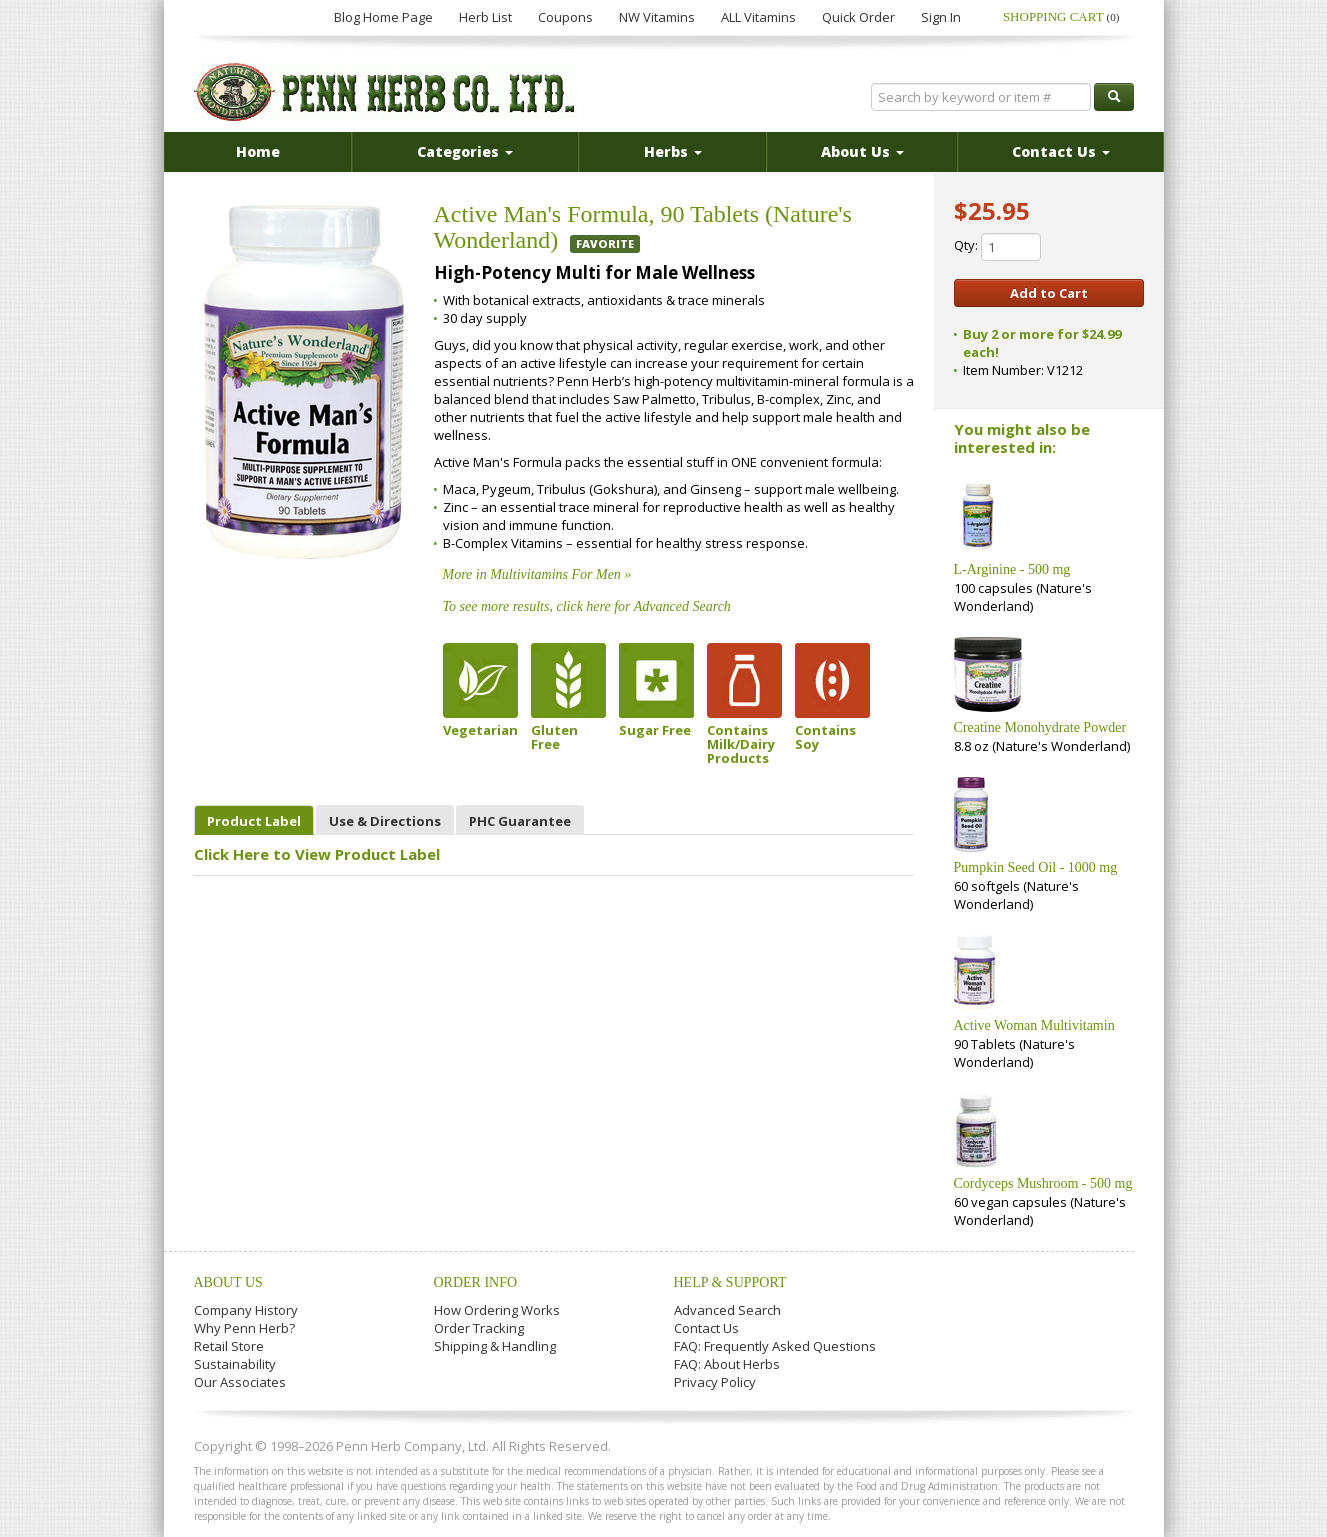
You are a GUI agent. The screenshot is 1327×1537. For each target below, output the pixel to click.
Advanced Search (727, 1310)
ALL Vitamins (758, 17)
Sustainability (235, 1364)
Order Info (476, 1282)
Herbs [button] (673, 151)
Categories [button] (465, 151)
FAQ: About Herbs (727, 1364)
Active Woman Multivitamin (1034, 1025)
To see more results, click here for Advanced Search (587, 606)
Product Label (254, 821)
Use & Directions (385, 821)
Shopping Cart (1061, 16)
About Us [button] (862, 151)
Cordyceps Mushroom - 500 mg (1043, 1183)
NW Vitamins (657, 17)
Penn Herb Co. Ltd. (386, 92)
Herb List (485, 17)
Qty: (997, 247)
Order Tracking (479, 1328)
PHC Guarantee (520, 821)
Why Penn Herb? (244, 1328)
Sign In (941, 17)
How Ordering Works (497, 1310)
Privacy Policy (715, 1382)
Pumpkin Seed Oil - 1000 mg (1036, 867)
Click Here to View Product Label (317, 854)
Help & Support (730, 1282)
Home (258, 151)
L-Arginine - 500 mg (1012, 569)
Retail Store (229, 1346)
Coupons (565, 17)
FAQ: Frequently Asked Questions (775, 1346)
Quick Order (858, 17)
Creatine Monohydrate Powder (1040, 727)
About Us (228, 1282)
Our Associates (240, 1382)
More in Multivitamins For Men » (537, 574)
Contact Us (706, 1328)
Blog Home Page (383, 17)
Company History (246, 1310)
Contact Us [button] (1061, 151)
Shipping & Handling (495, 1346)
